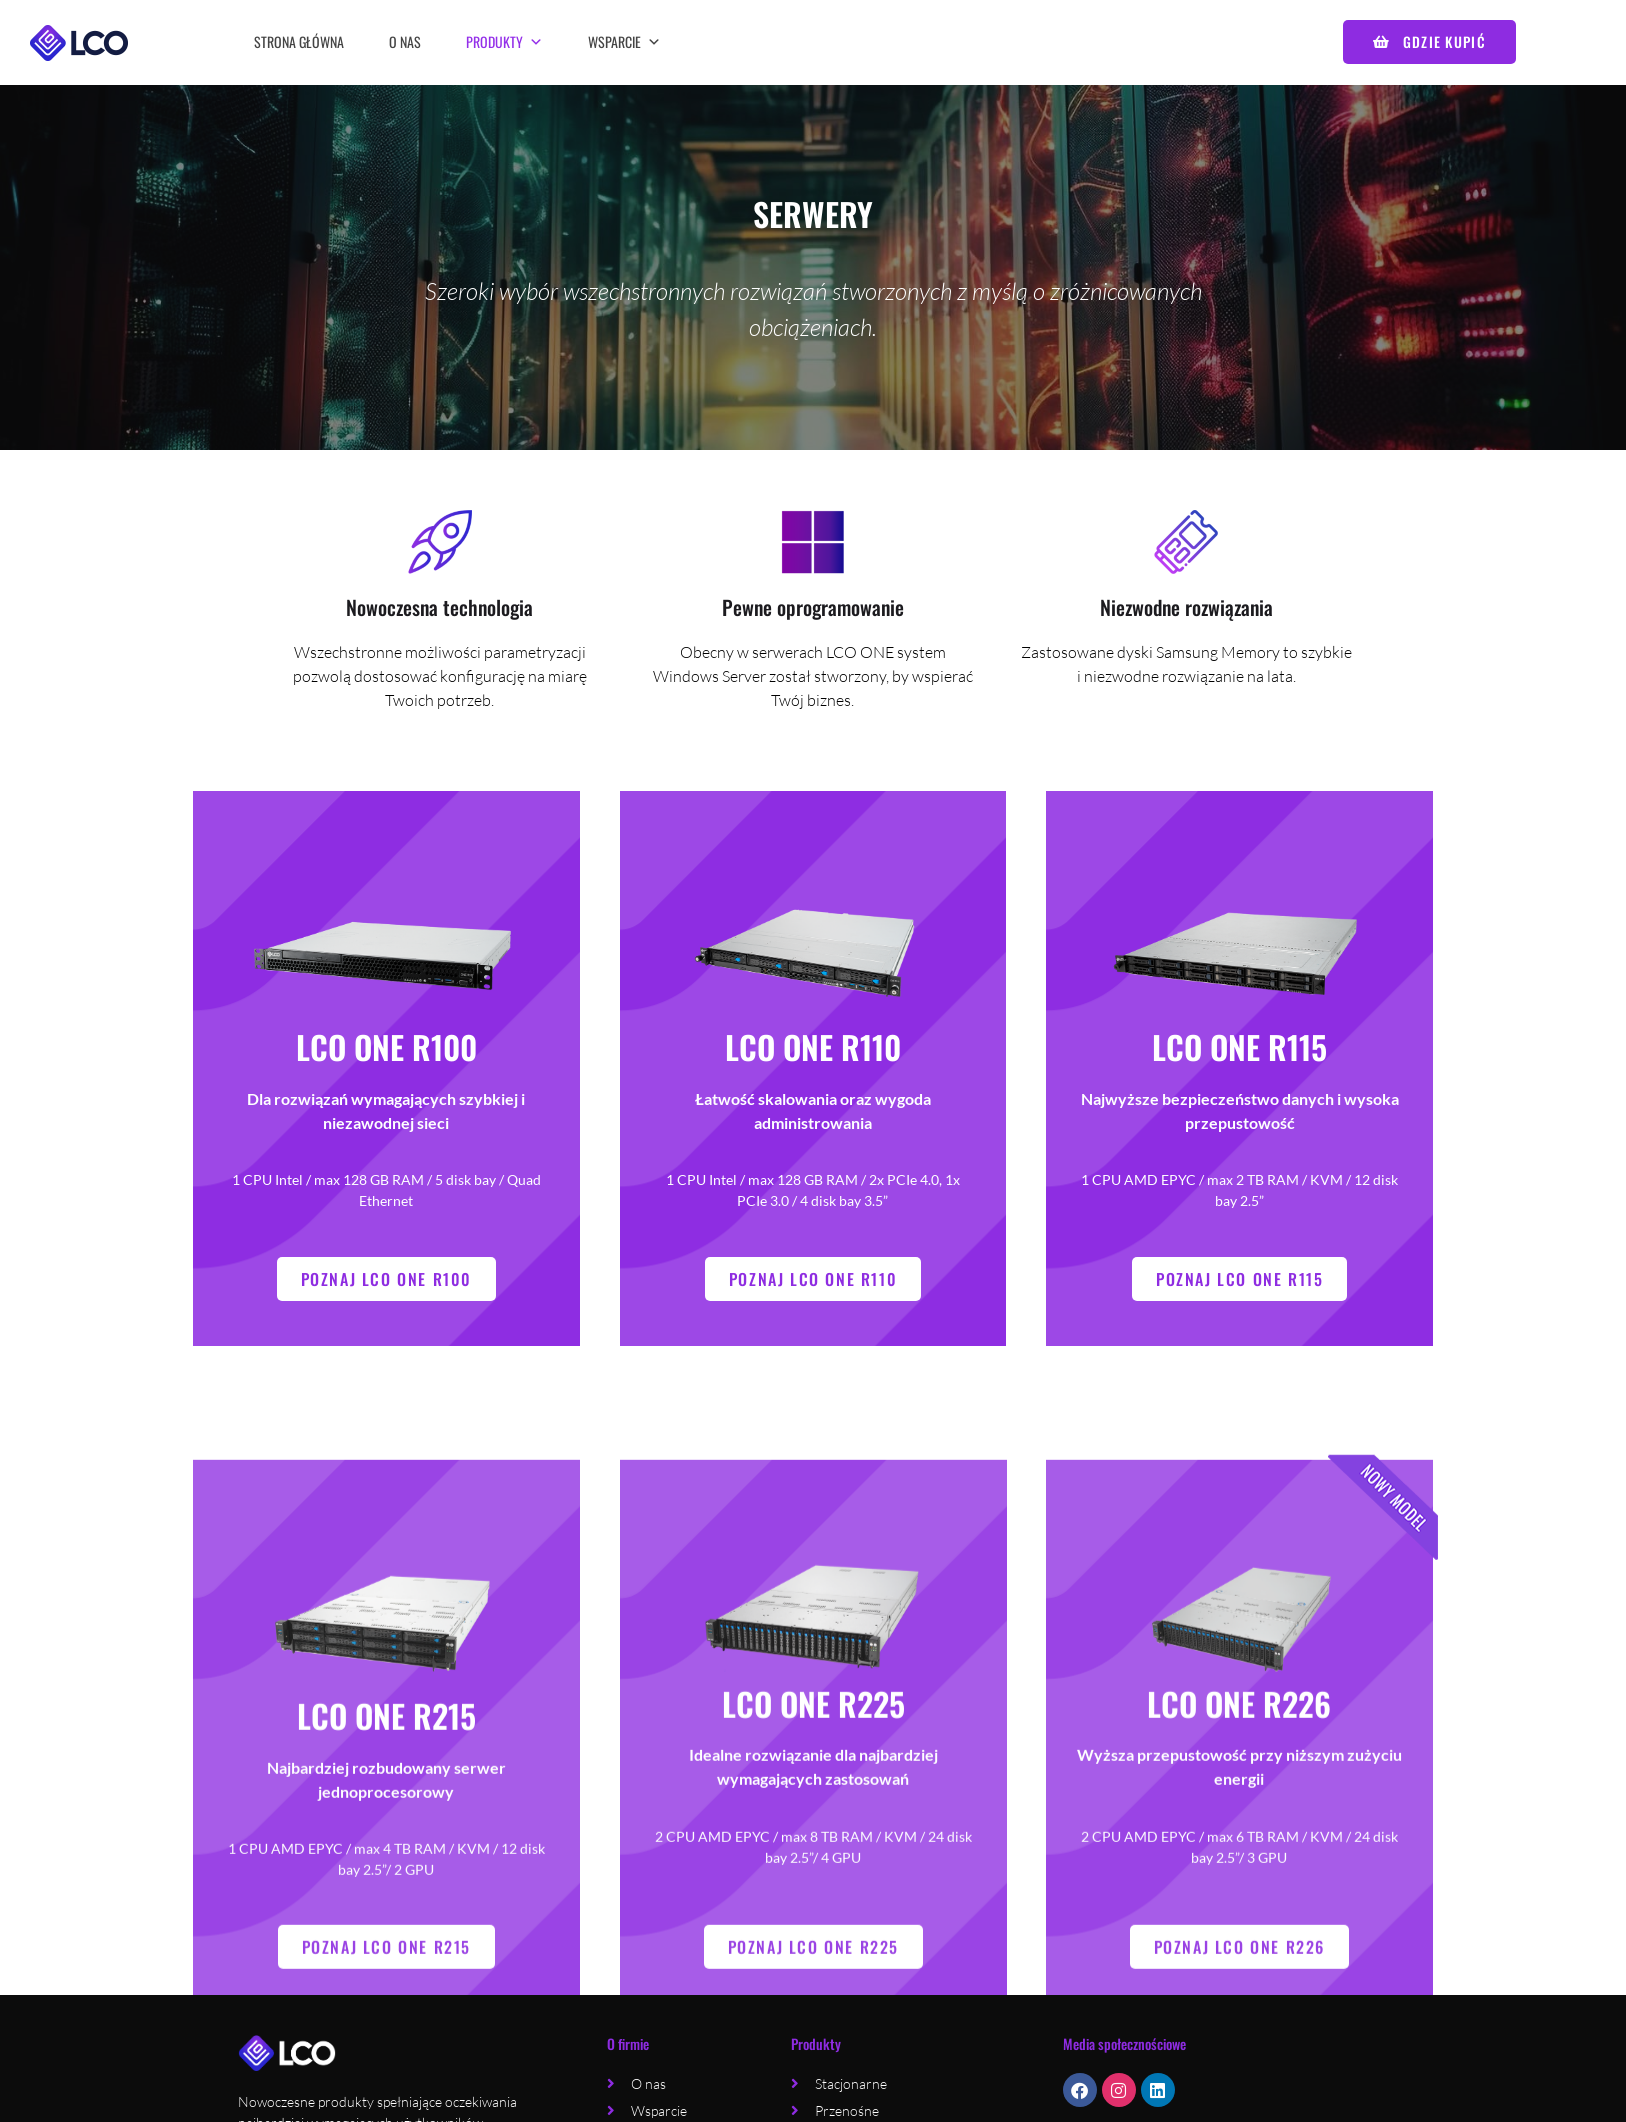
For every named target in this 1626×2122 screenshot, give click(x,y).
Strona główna (299, 41)
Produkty (504, 41)
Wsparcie (624, 41)
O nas (405, 41)
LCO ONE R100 (386, 1078)
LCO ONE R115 (1239, 1078)
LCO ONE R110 (813, 1078)
